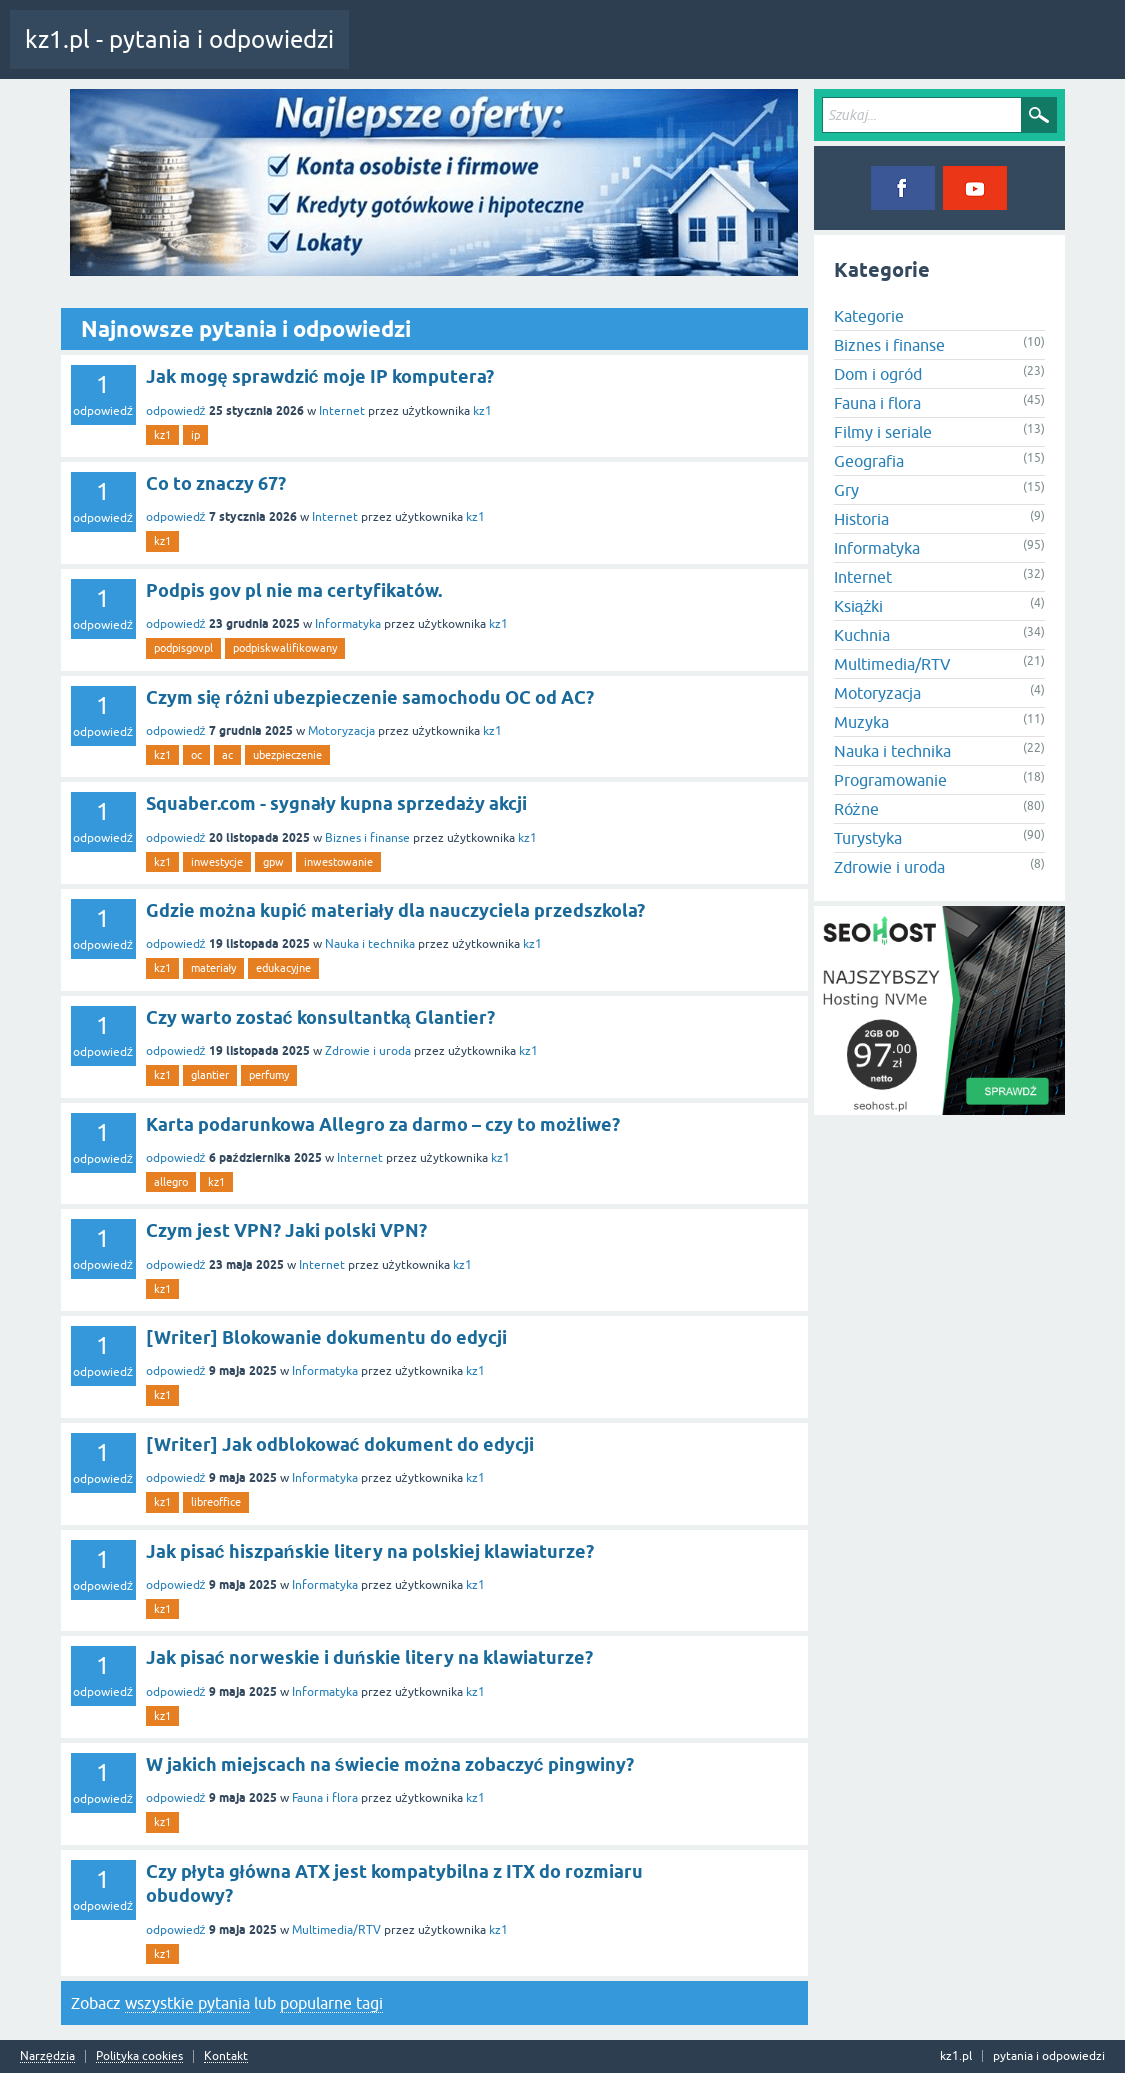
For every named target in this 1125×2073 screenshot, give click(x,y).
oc (196, 755)
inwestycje (217, 862)
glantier (210, 1075)
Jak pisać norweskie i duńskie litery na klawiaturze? (369, 1657)
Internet (342, 411)
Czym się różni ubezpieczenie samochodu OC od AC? (370, 697)
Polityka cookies (139, 2056)
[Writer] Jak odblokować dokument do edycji (340, 1444)
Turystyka (868, 838)
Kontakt (226, 2056)
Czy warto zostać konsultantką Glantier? (320, 1017)
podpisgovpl (183, 648)
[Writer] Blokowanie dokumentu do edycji (326, 1337)
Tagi (555, 54)
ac (227, 755)
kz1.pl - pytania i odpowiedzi (179, 39)
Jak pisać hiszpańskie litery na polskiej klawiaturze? (370, 1551)
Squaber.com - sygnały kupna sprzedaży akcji (336, 803)
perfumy (269, 1075)
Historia (861, 519)
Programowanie (890, 780)
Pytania (493, 54)
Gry (846, 490)
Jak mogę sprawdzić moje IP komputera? (320, 376)
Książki (859, 606)
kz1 (482, 411)
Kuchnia (862, 635)
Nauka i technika (370, 944)
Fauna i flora (325, 1798)
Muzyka (861, 722)
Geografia (869, 461)
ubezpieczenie (287, 755)
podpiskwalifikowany (285, 648)
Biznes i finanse (367, 838)
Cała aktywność (407, 54)
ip (195, 435)
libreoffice (216, 1502)
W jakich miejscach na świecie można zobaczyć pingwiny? (390, 1764)
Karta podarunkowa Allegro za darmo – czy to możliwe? (383, 1124)
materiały (213, 968)
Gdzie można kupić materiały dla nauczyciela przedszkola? (395, 910)
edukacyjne (283, 968)
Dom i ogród (878, 374)
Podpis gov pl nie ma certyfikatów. (294, 590)
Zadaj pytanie (709, 54)
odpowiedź (176, 411)
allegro (171, 1182)
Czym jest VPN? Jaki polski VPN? (286, 1230)
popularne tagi (331, 2003)
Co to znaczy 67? (216, 483)
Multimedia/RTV (336, 1930)
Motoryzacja (341, 731)
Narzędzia (47, 2056)
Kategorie (623, 54)
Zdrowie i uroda (368, 1051)
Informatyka (348, 624)
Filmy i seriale (883, 432)
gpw (273, 862)
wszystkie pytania (187, 2003)
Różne (856, 809)
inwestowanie (338, 862)
